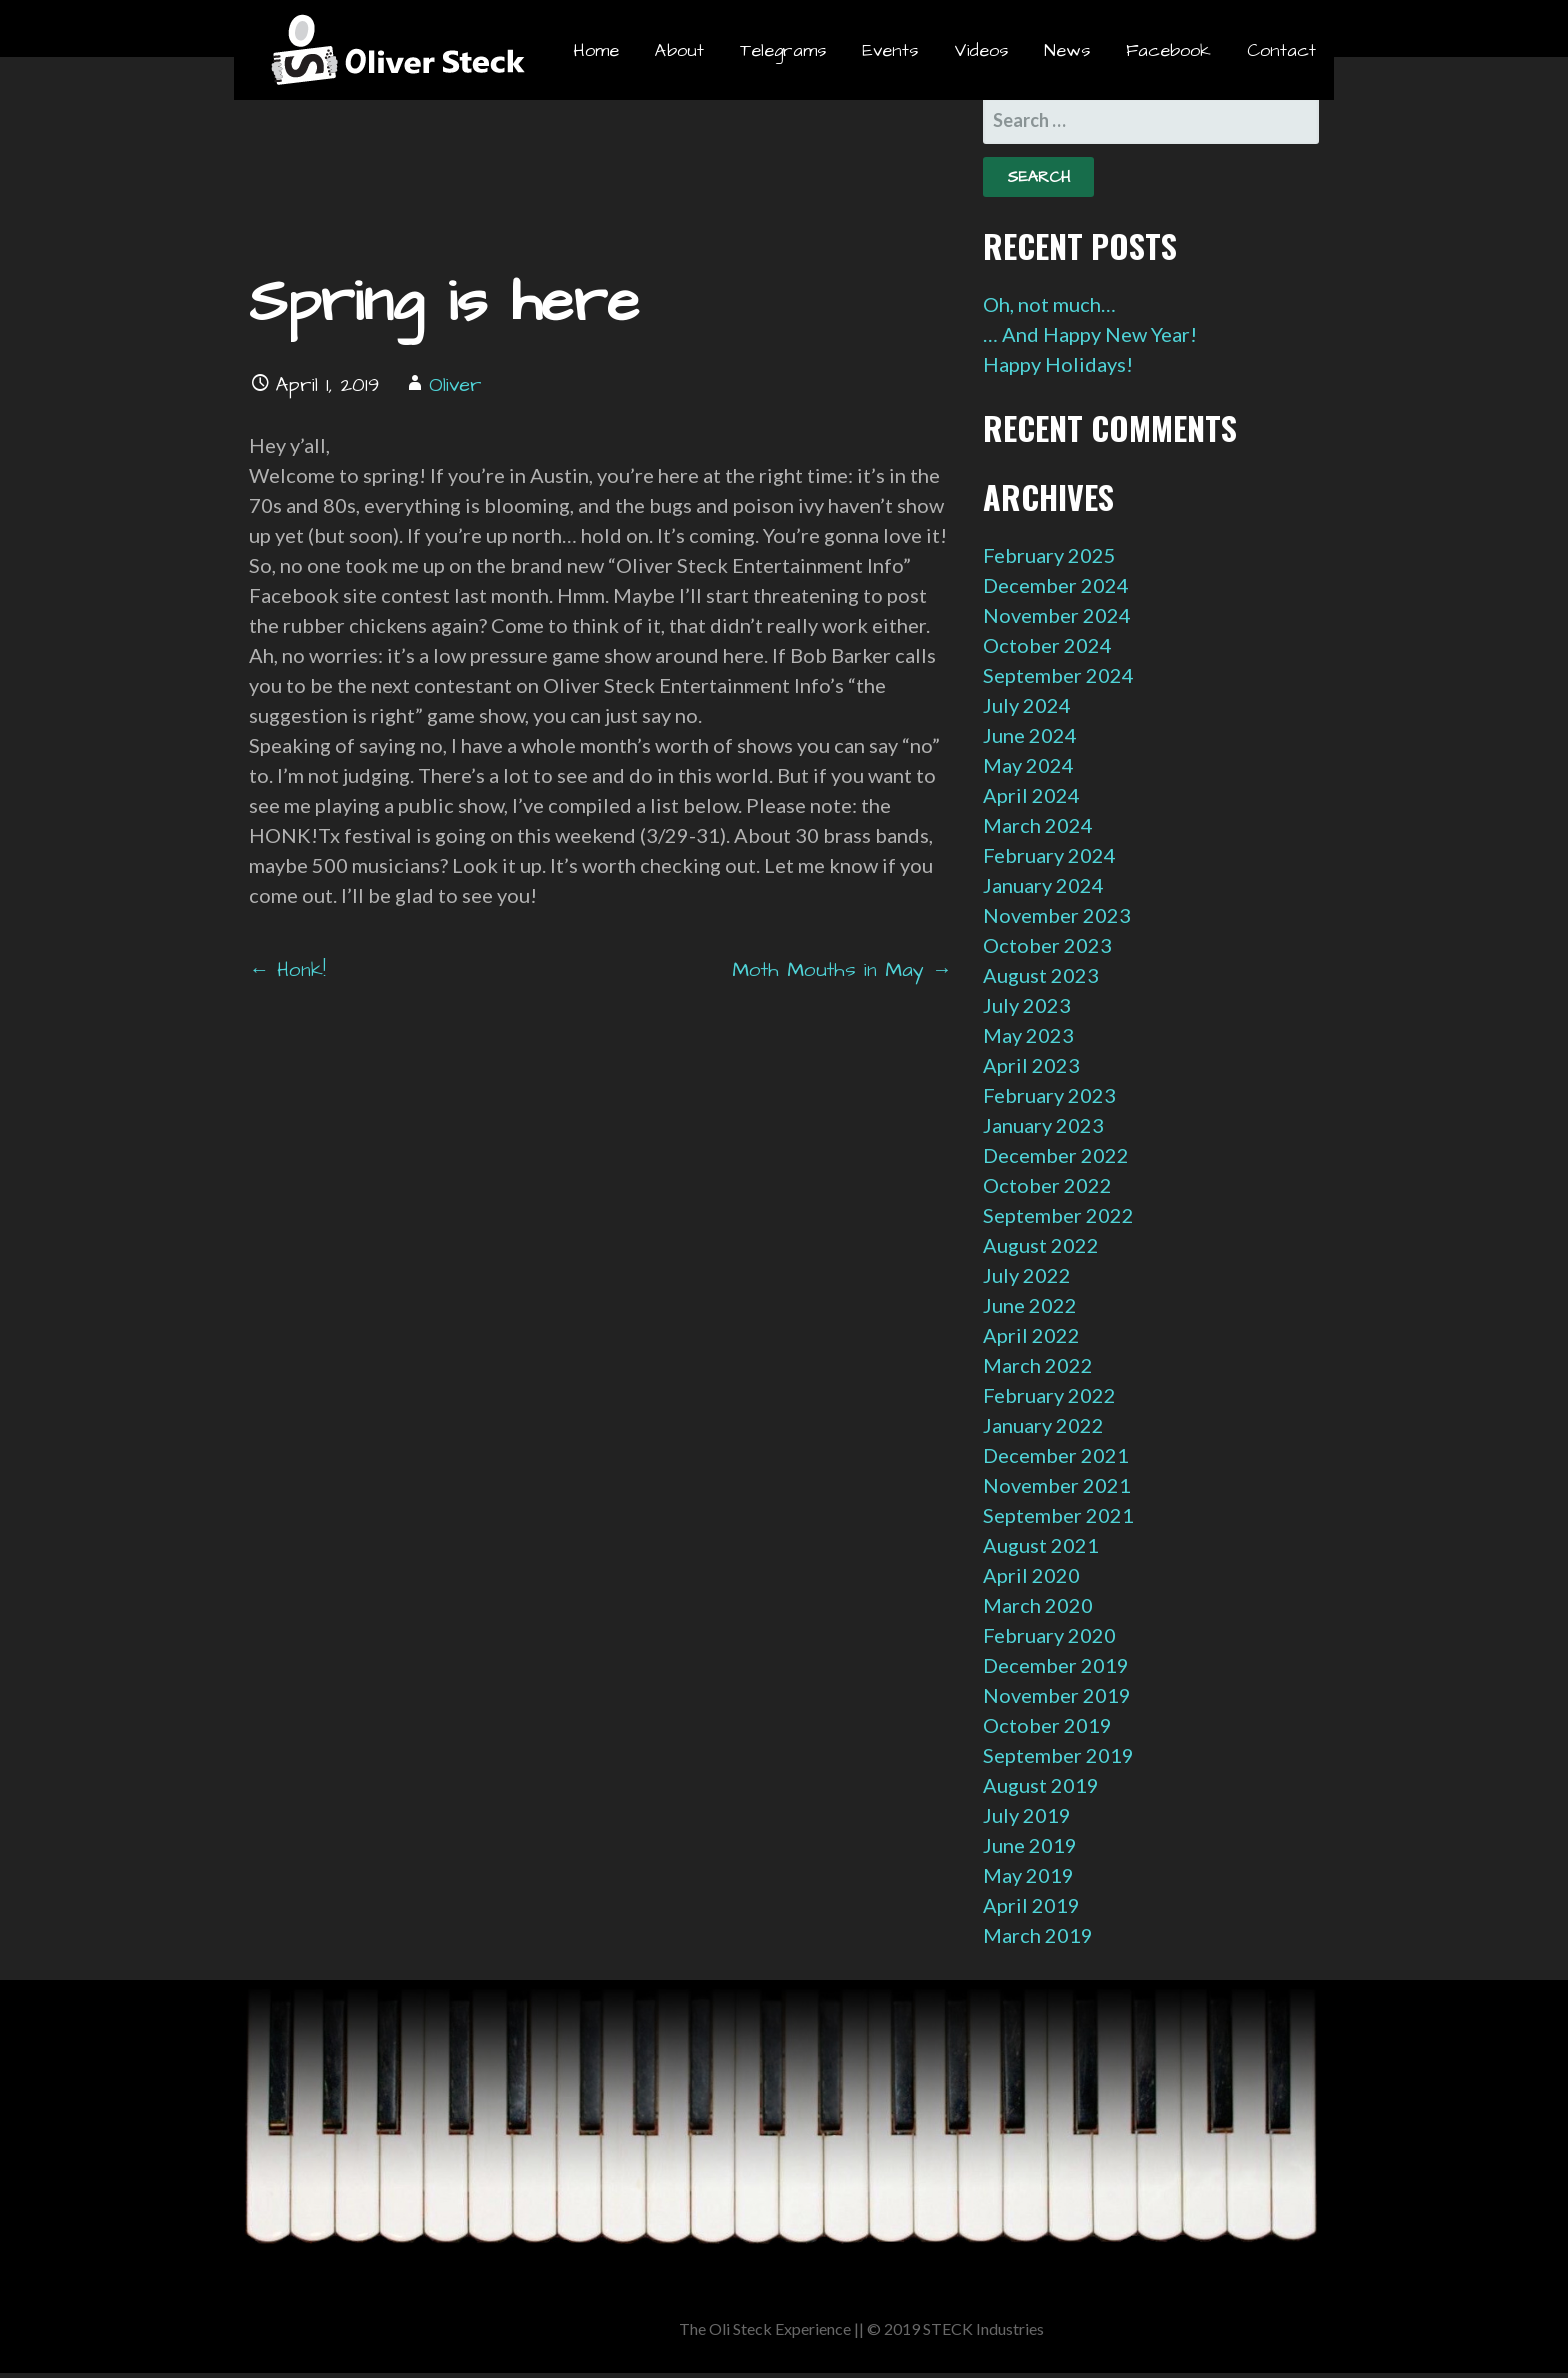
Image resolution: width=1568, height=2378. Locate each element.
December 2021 (1056, 1455)
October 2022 (1047, 1185)
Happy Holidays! (1058, 364)
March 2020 (1038, 1605)
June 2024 (1030, 735)
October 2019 (1047, 1725)
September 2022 (1058, 1215)
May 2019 (1028, 1875)
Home (596, 50)
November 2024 (1057, 615)
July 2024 (1027, 705)
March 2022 (1038, 1365)
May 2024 (1028, 765)
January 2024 (1043, 885)
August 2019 (1041, 1785)
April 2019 (1031, 1905)
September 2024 (1058, 675)
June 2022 (1030, 1305)
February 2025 (1049, 555)
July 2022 (1027, 1275)
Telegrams (783, 50)
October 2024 (1047, 645)
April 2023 (1031, 1065)
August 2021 (1041, 1545)
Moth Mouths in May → (842, 970)
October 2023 (1047, 945)
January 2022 (1043, 1425)
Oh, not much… (1049, 304)
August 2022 (1041, 1245)
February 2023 (1049, 1095)
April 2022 (1031, 1335)
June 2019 (1030, 1845)
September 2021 (1058, 1515)
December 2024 (1056, 585)
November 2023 (1057, 915)
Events (890, 50)
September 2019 (1058, 1755)
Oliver (455, 385)
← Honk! (287, 970)
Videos (981, 50)
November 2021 (1057, 1485)
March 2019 (1038, 1935)
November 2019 (1057, 1695)
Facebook (1168, 50)
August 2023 (1041, 975)
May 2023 (1028, 1035)
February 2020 (1049, 1635)
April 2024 (1031, 795)
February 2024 (1049, 855)
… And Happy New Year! (1090, 334)
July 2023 (1027, 1005)
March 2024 (1038, 825)
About (679, 50)
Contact (1281, 50)
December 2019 (1056, 1665)
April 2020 (1031, 1575)
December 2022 (1056, 1155)
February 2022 (1049, 1395)
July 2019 (1027, 1815)
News (1067, 50)
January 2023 (1043, 1125)
